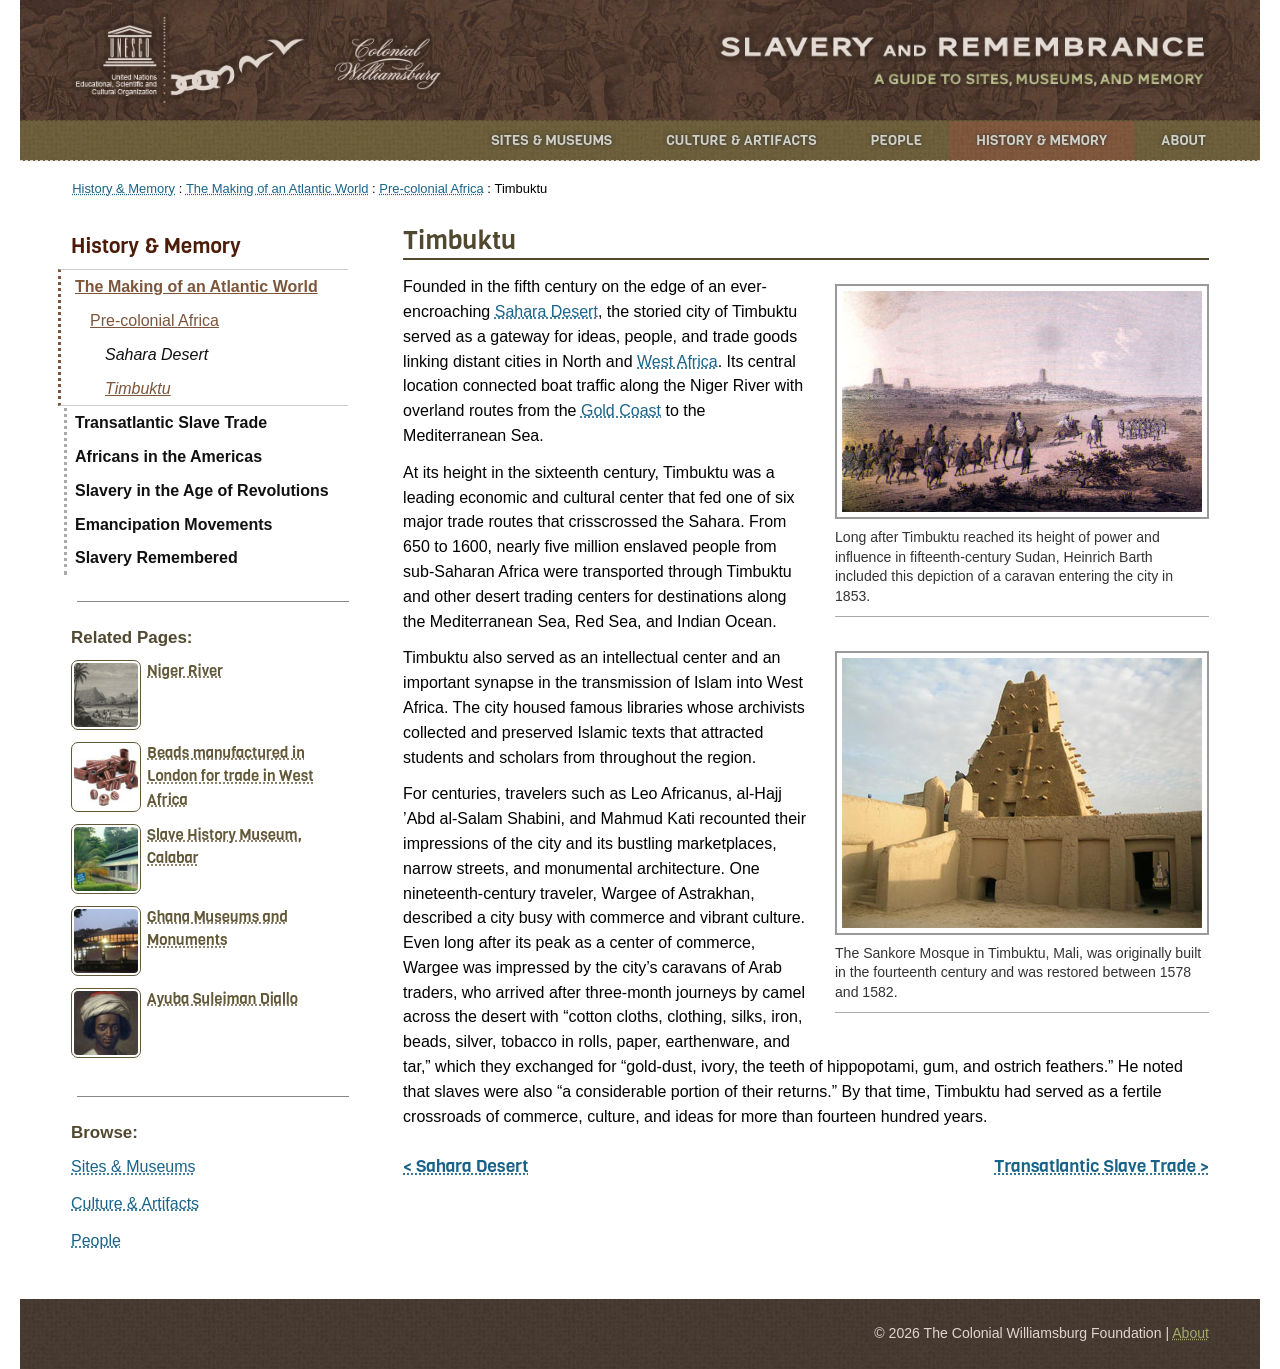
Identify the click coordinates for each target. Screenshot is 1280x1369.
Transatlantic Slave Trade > (1101, 1166)
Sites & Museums (551, 140)
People (897, 140)
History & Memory (1041, 140)
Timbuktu (138, 388)
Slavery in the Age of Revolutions (202, 490)
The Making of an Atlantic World (277, 188)
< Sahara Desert (465, 1166)
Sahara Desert (546, 311)
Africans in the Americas (168, 456)
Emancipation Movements (173, 524)
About (1183, 140)
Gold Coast (621, 410)
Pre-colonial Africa (431, 188)
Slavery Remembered (156, 557)
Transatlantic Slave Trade (171, 422)
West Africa (677, 361)
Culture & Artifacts (741, 140)
